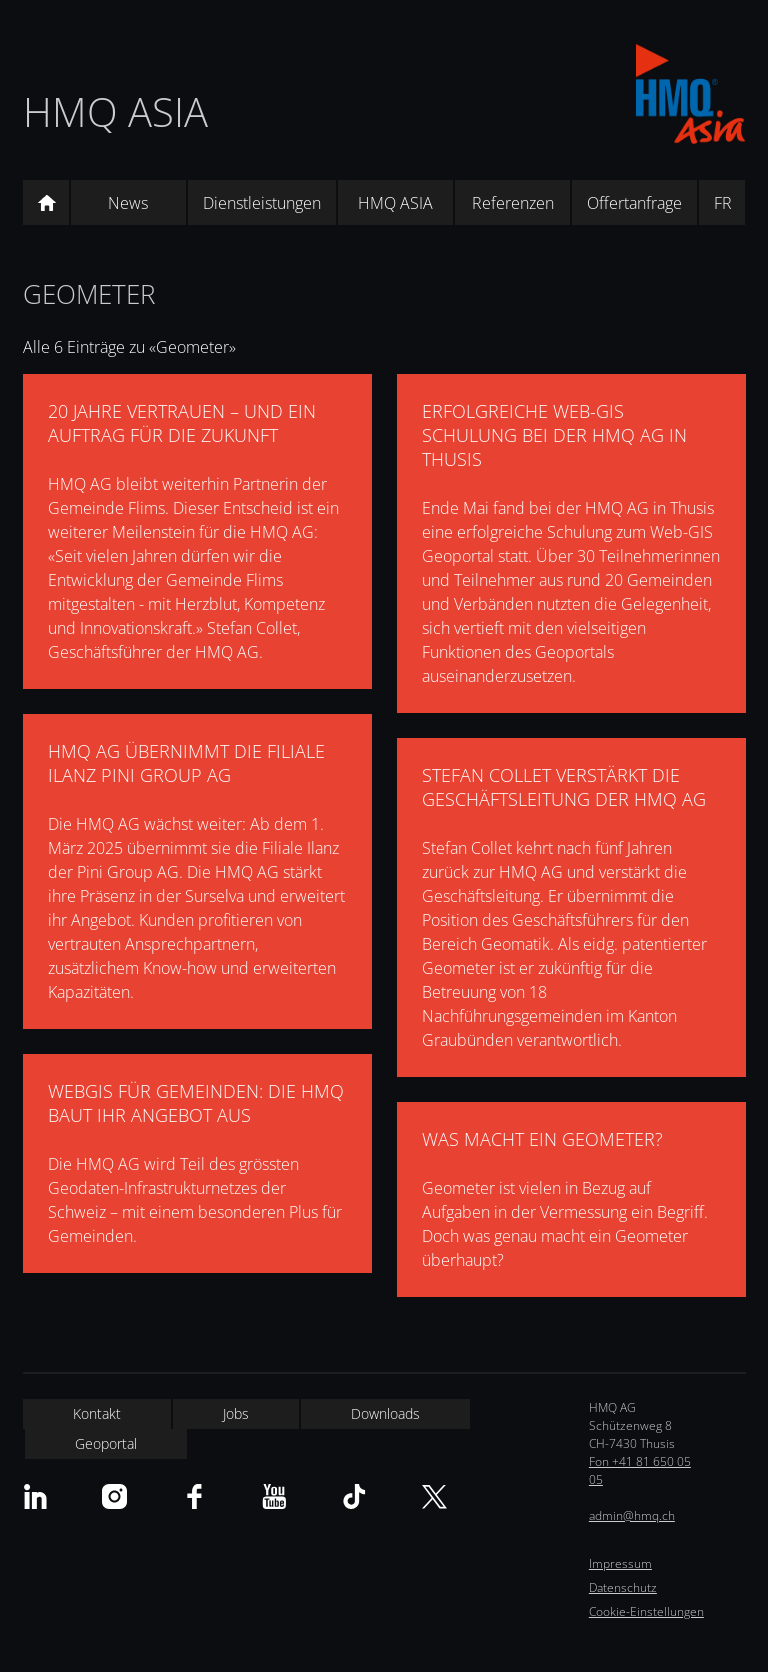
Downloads (385, 1413)
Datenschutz (623, 1587)
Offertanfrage (634, 203)
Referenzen (513, 203)
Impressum (620, 1563)
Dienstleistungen (262, 203)
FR (723, 203)
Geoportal (106, 1443)
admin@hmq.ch (632, 1515)
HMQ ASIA (115, 111)
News (128, 203)
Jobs (236, 1413)
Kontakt (97, 1413)
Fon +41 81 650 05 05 (640, 1470)
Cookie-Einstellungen (646, 1611)
